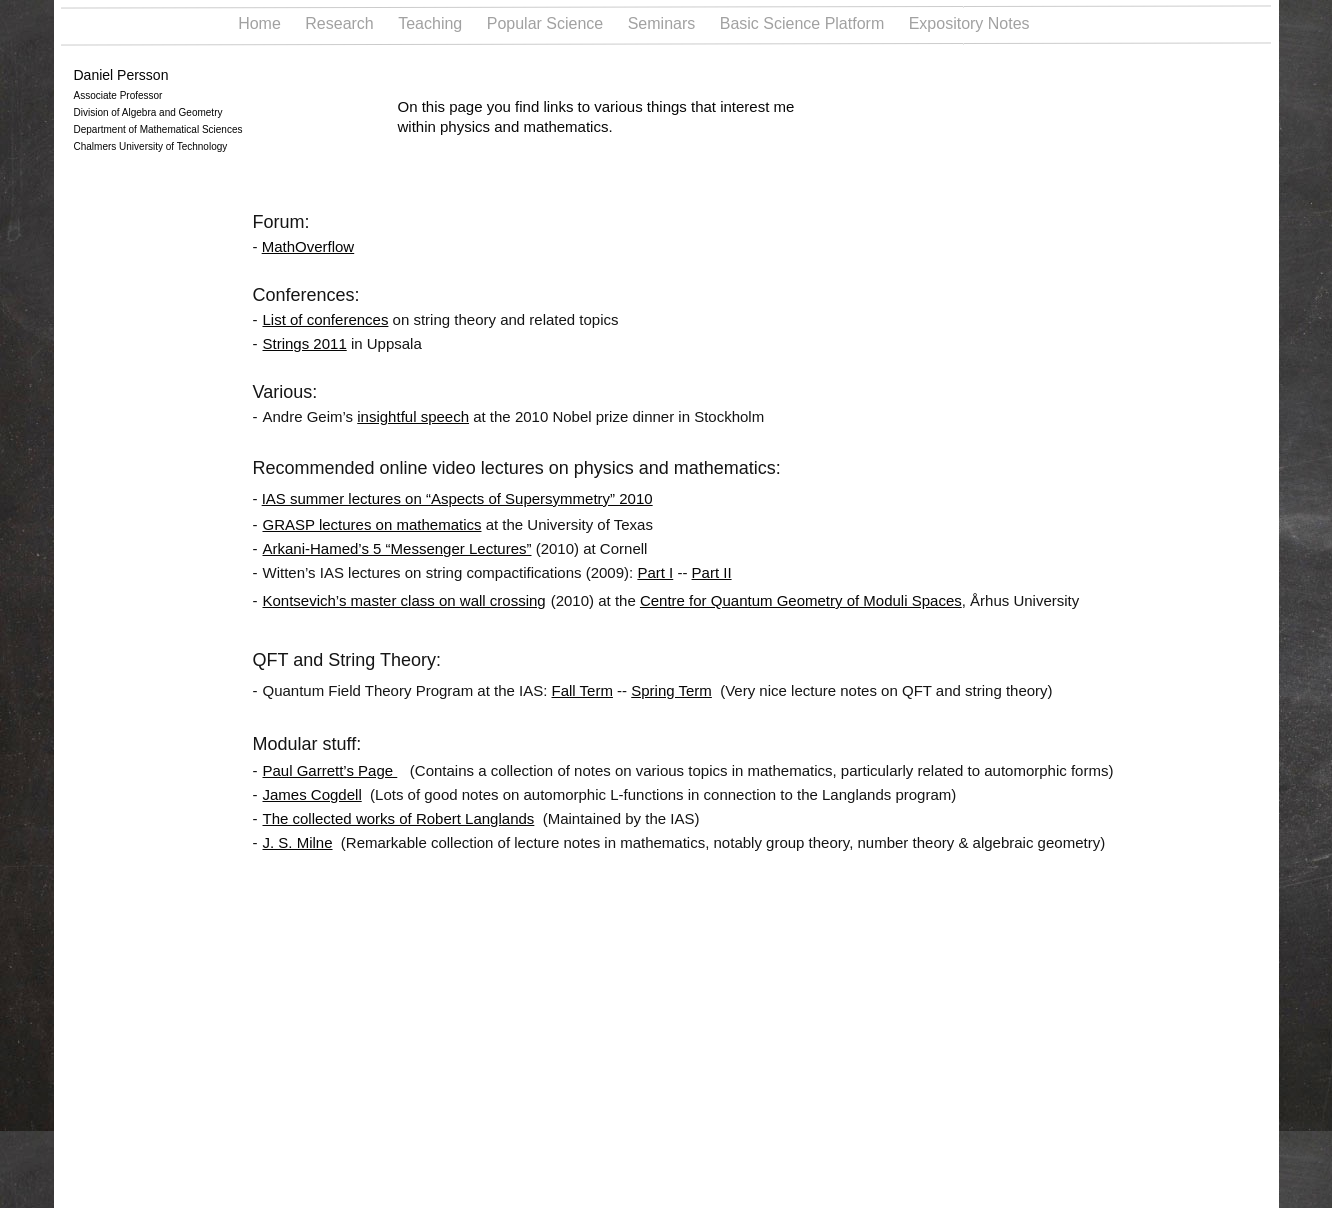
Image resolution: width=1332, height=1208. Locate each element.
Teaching (432, 23)
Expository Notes (971, 23)
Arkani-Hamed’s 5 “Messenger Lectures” (397, 548)
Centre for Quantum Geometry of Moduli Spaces (801, 600)
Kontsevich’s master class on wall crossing (404, 600)
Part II (712, 572)
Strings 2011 (305, 343)
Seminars (664, 23)
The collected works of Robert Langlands (399, 818)
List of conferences (326, 319)
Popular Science (547, 23)
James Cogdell (312, 794)
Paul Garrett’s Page (330, 770)
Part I (655, 572)
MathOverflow (308, 246)
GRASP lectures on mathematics (372, 524)
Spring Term (671, 690)
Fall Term (582, 690)
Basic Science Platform (804, 23)
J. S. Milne (298, 842)
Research (341, 23)
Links (1075, 23)
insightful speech (413, 416)
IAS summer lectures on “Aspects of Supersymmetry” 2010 (457, 498)
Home (261, 23)
